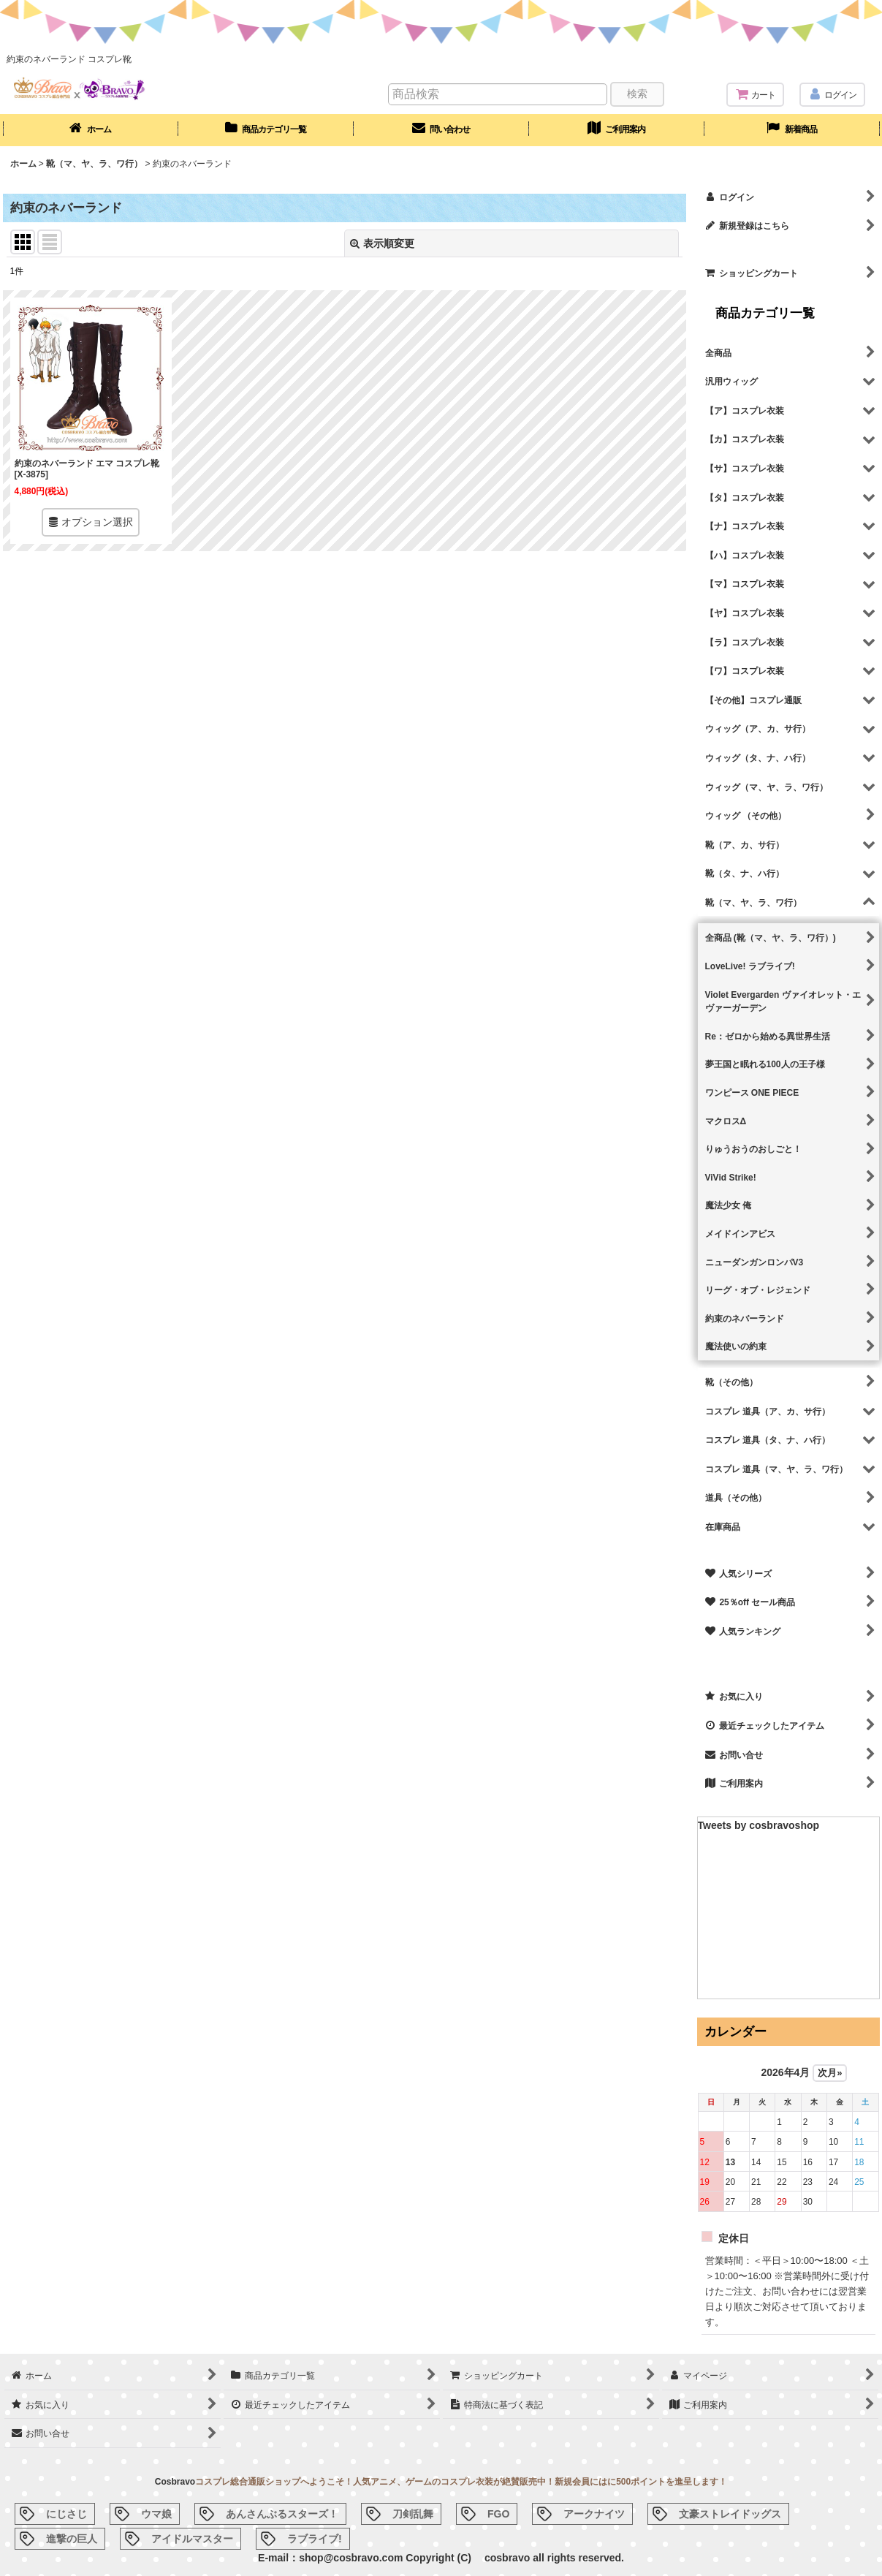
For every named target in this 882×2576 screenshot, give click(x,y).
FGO (498, 2514)
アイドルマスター (192, 2539)
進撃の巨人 (71, 2539)
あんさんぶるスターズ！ (282, 2514)
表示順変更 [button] (382, 243)
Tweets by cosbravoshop (759, 1825)
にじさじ (66, 2514)
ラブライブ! (314, 2539)
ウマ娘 (156, 2514)
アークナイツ (594, 2514)
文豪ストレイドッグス (730, 2514)
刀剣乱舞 (412, 2514)
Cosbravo (175, 2482)
